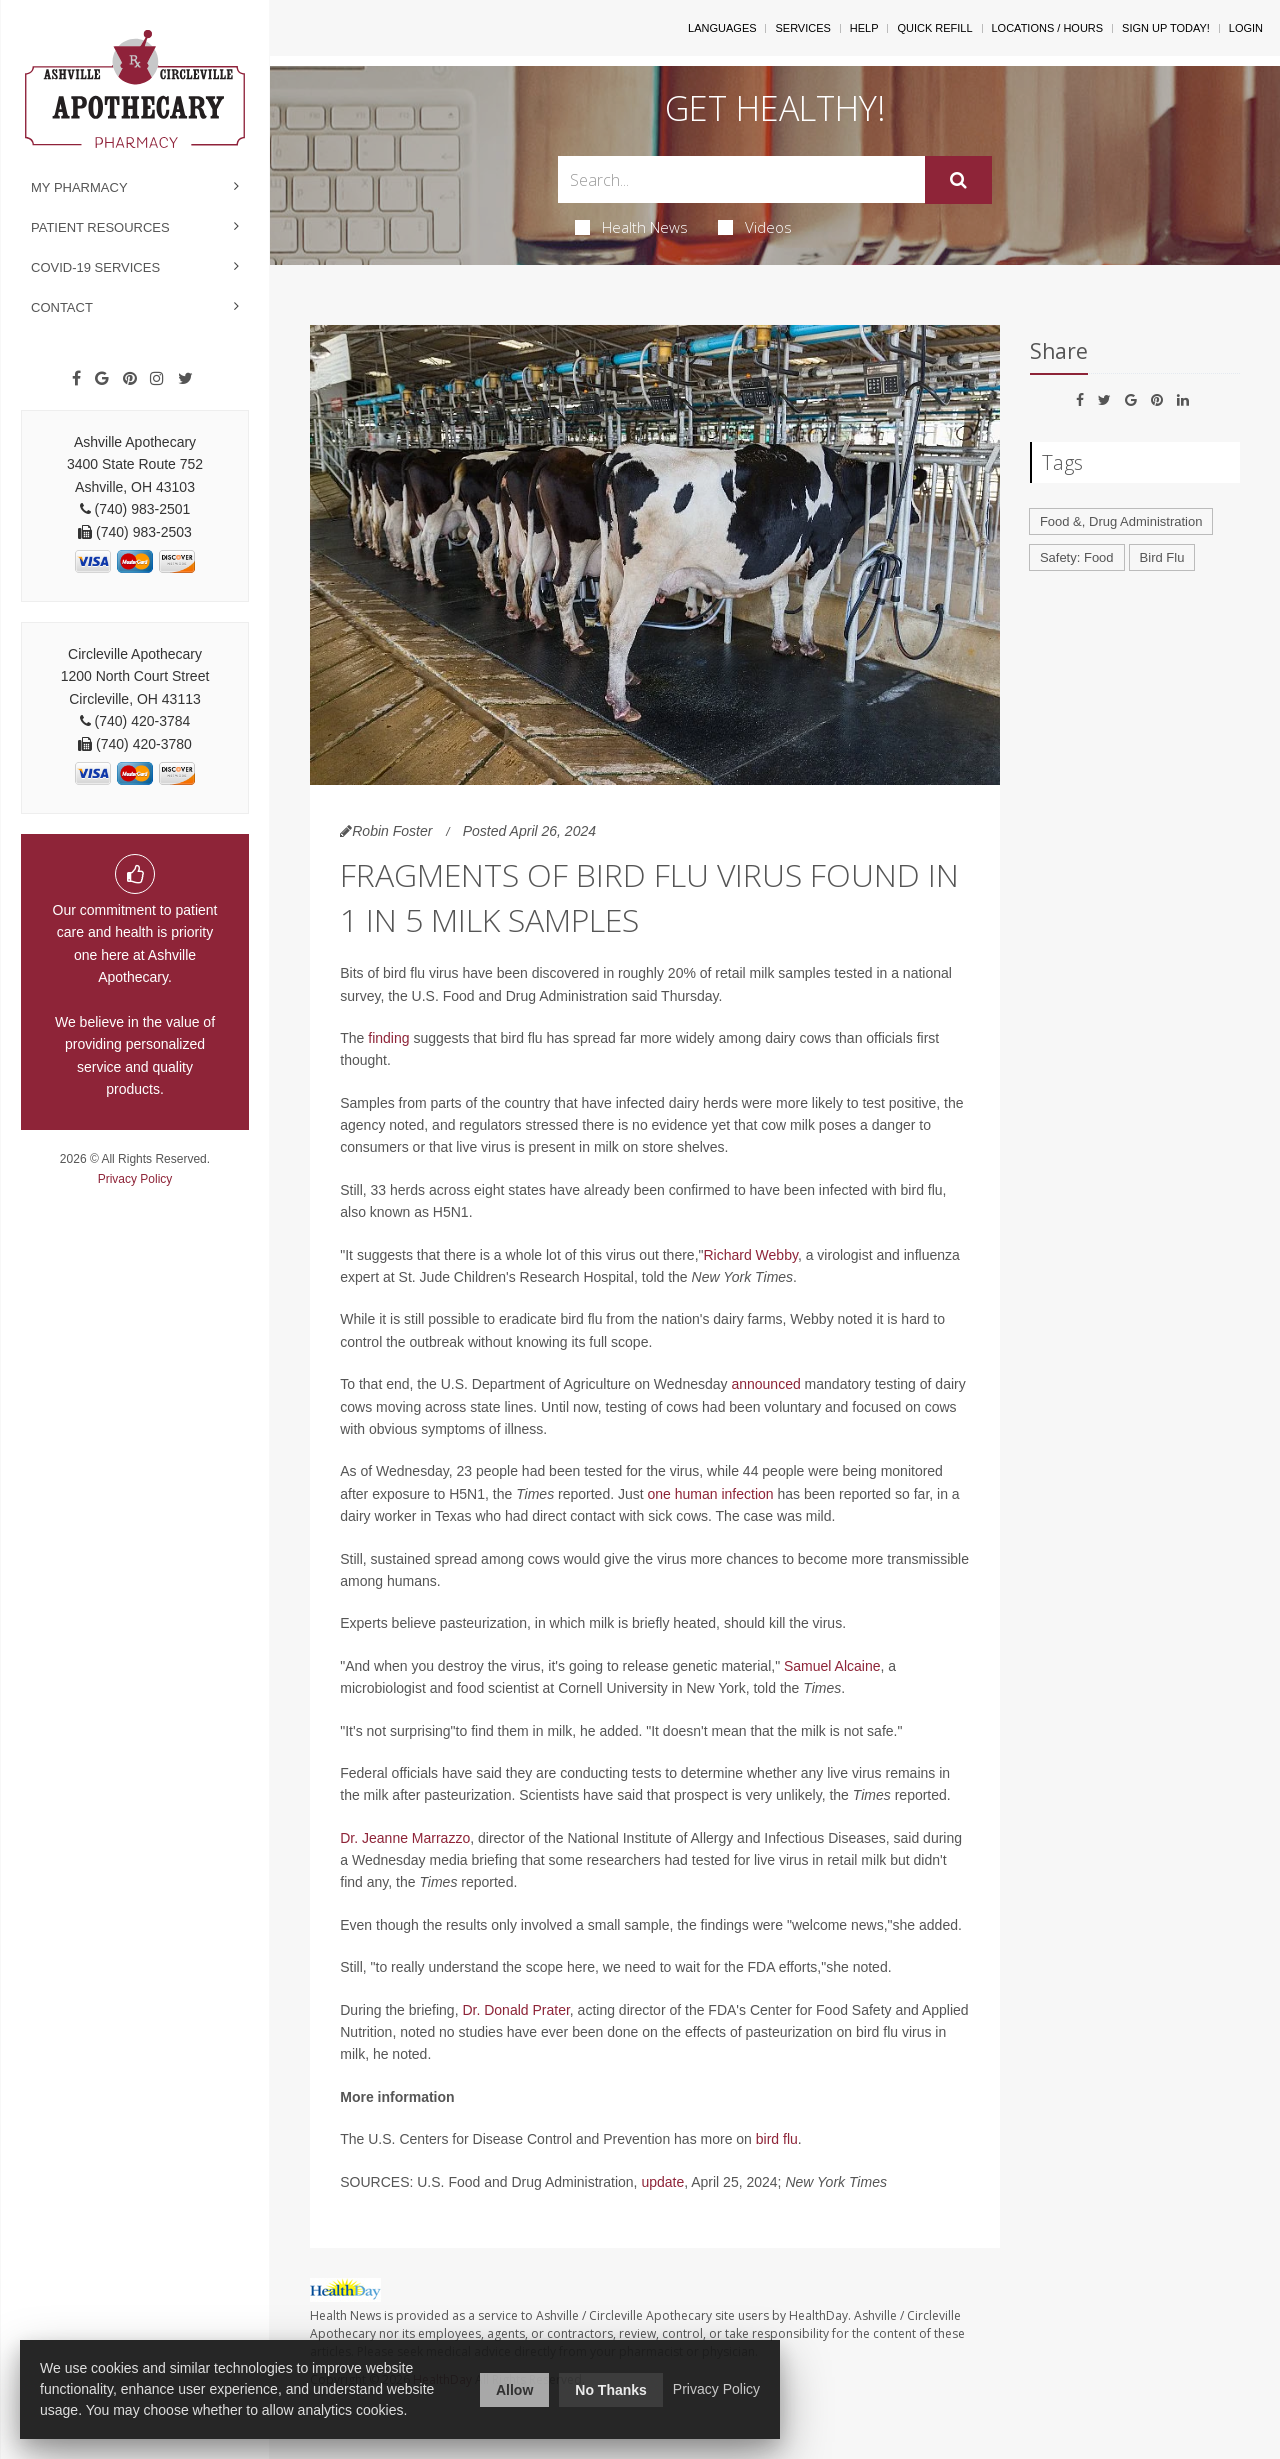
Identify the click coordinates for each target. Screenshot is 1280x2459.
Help (864, 28)
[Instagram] (157, 379)
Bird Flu (1162, 557)
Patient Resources (100, 227)
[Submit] (958, 180)
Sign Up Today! (1166, 28)
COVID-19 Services (95, 267)
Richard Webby (750, 1255)
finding (388, 1038)
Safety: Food (1077, 557)
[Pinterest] (130, 379)
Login (1246, 28)
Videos (755, 227)
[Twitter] (185, 379)
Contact (62, 307)
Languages (722, 28)
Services (802, 28)
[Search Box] (742, 179)
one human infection (711, 1494)
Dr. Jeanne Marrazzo (405, 1838)
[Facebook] (76, 379)
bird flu (777, 2139)
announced (765, 1384)
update (662, 2182)
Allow (514, 2390)
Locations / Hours (1048, 28)
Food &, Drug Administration (1121, 521)
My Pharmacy (79, 187)
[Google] (102, 379)
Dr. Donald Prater (515, 2010)
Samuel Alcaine (832, 1666)
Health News (631, 227)
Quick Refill (934, 28)
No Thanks (611, 2390)
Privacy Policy (135, 1179)
